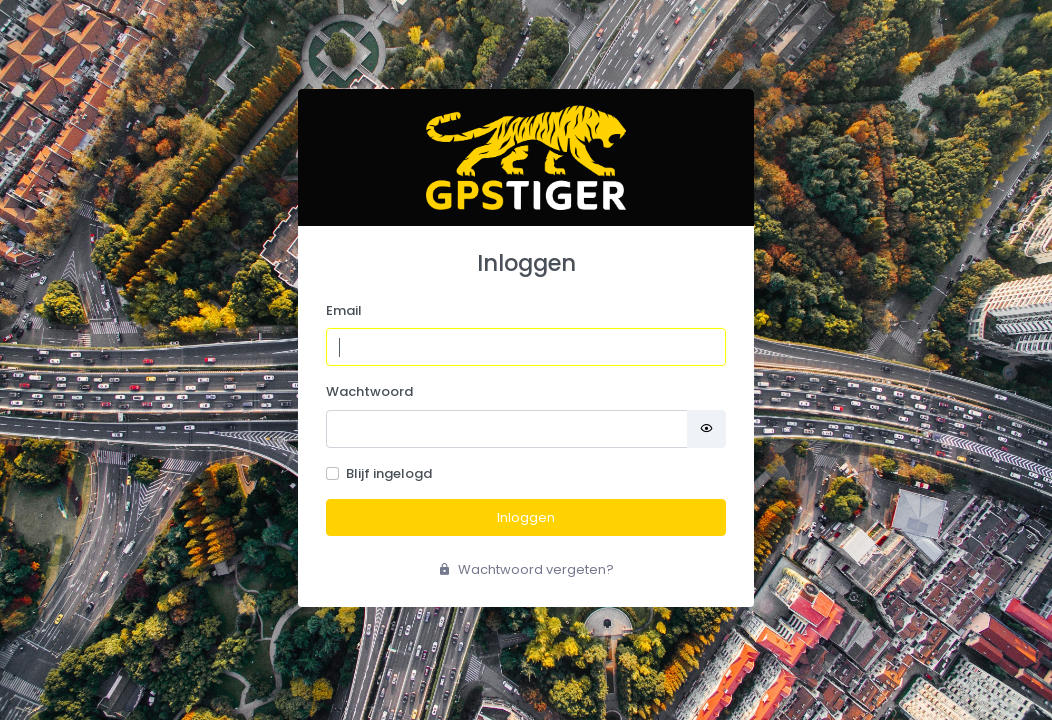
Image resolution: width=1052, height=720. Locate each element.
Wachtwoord (369, 391)
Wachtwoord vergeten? (526, 569)
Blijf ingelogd (389, 473)
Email (344, 310)
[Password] (507, 429)
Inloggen (526, 517)
